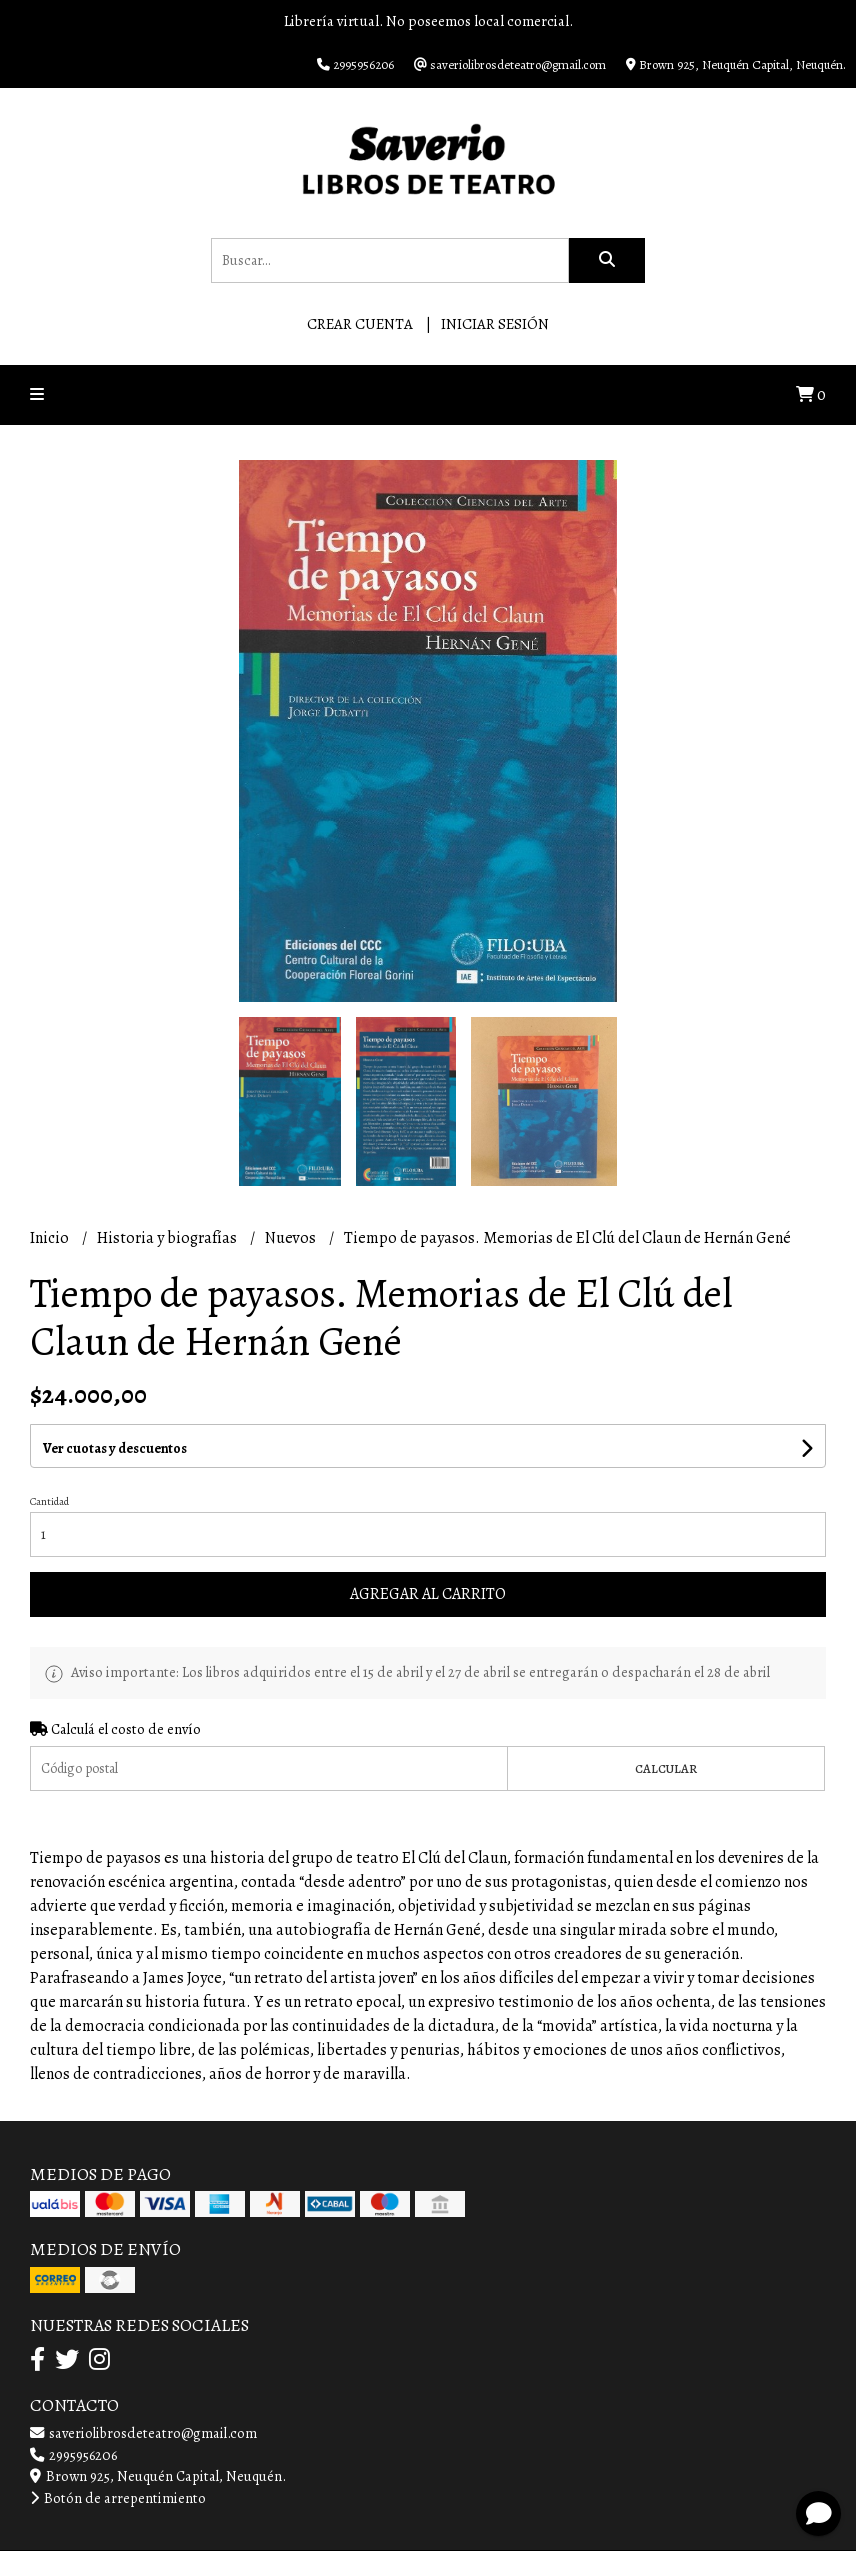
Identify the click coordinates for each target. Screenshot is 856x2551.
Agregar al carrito (428, 1594)
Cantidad (49, 1501)
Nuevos (292, 1238)
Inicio (51, 1238)
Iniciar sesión (495, 324)
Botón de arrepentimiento (118, 2498)
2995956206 (73, 2455)
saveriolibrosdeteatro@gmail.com (143, 2433)
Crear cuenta (360, 324)
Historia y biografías (168, 1238)
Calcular (666, 1768)
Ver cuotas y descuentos (115, 1448)
